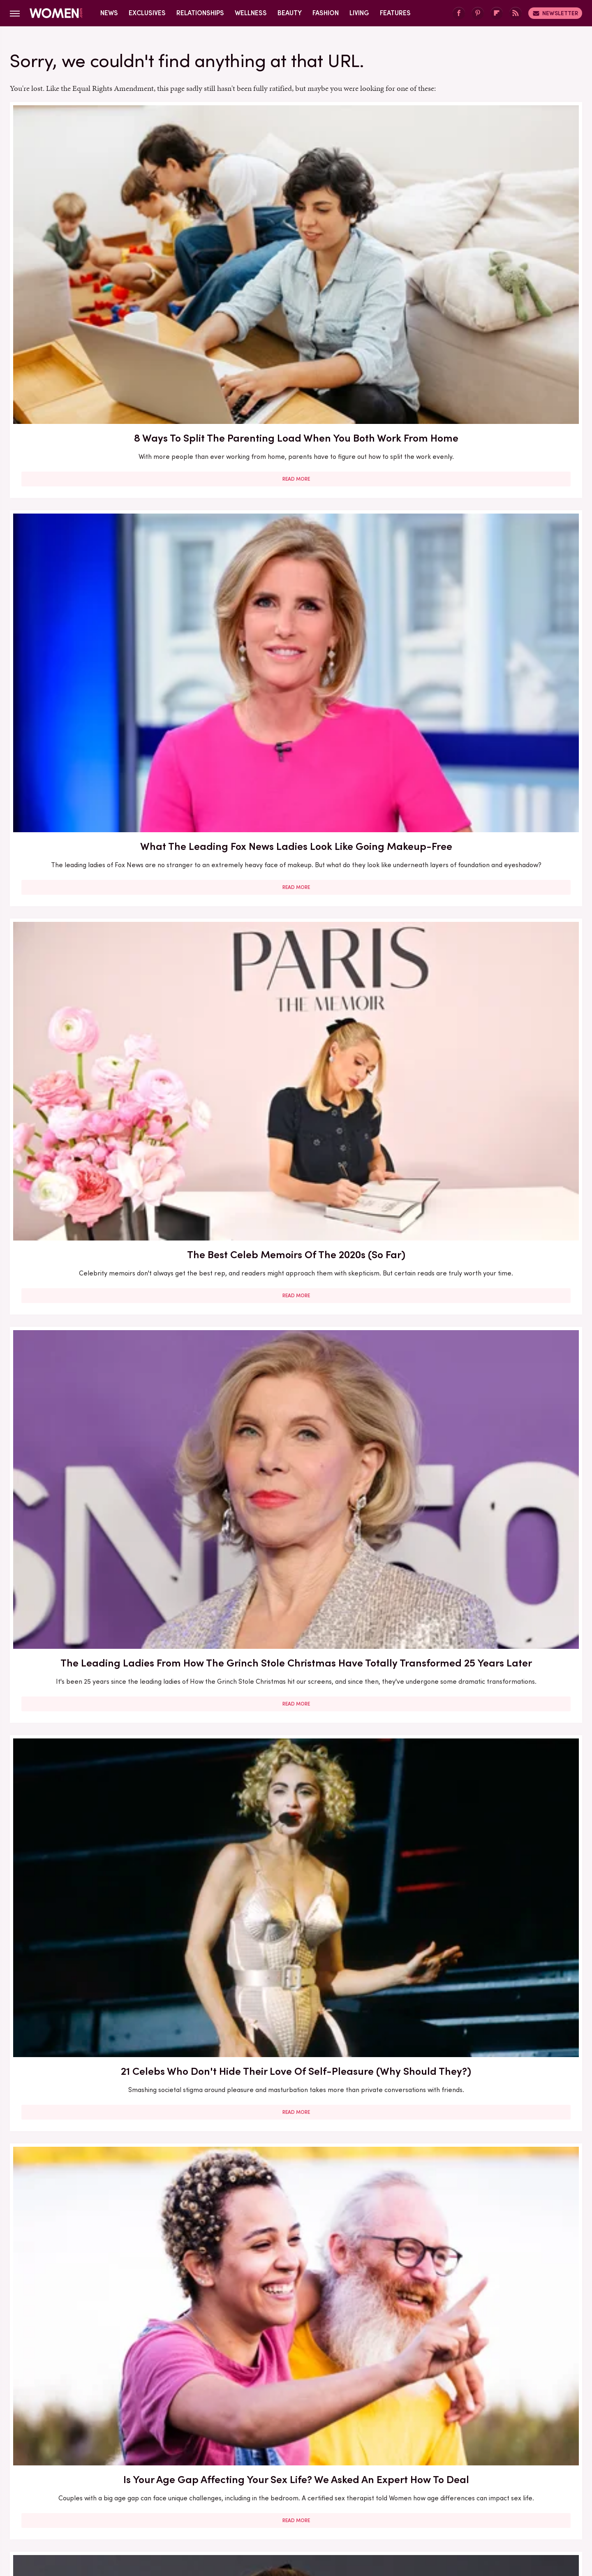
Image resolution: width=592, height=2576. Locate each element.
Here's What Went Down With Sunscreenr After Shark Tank (296, 2067)
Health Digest (306, 2507)
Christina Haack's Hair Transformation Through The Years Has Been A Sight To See (101, 1623)
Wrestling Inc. (477, 2507)
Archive (282, 2452)
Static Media (247, 2468)
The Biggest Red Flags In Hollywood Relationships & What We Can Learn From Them (490, 1623)
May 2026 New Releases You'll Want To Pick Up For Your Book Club (295, 1147)
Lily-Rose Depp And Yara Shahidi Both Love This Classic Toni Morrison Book (295, 1623)
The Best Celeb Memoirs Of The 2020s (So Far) (489, 227)
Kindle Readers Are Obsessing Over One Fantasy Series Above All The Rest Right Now (295, 697)
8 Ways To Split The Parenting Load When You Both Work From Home (101, 227)
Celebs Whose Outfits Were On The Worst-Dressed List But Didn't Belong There (489, 1155)
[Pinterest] (478, 13)
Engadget (109, 2507)
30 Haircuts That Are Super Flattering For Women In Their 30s (489, 2067)
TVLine (174, 2507)
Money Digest (356, 2507)
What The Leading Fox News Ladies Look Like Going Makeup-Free (295, 227)
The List (437, 2507)
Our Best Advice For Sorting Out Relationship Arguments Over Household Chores (296, 1389)
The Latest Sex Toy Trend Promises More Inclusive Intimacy (489, 689)
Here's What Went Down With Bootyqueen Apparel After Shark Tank (102, 2075)
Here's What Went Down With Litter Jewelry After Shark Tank (489, 2301)
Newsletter (555, 13)
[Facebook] (459, 13)
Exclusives (147, 13)
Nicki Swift (401, 2507)
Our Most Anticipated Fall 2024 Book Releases (489, 1849)
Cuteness (207, 2507)
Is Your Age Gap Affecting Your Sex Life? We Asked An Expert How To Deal (489, 463)
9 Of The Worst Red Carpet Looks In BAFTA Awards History (101, 689)
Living (359, 13)
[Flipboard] (496, 13)
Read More (102, 305)
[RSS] (515, 13)
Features (395, 13)
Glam (237, 2507)
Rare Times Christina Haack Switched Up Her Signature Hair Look (101, 1389)
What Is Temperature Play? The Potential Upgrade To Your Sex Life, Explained (101, 921)
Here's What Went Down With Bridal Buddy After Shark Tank (101, 1849)
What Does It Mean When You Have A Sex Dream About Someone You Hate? (296, 921)
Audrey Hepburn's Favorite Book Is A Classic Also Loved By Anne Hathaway (101, 1155)
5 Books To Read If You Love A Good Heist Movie (102, 2301)
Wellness (251, 13)
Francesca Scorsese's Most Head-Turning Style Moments (296, 2301)
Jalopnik (143, 2507)
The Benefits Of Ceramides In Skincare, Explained (489, 913)
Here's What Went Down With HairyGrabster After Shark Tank (295, 1849)
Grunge (265, 2507)
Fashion (325, 13)
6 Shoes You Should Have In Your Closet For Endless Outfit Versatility (489, 1381)
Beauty (290, 13)
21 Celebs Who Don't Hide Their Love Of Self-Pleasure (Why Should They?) (295, 463)
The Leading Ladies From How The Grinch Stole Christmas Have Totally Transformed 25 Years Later (101, 463)
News (109, 13)
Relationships (200, 13)
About (250, 2452)
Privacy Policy (328, 2452)
